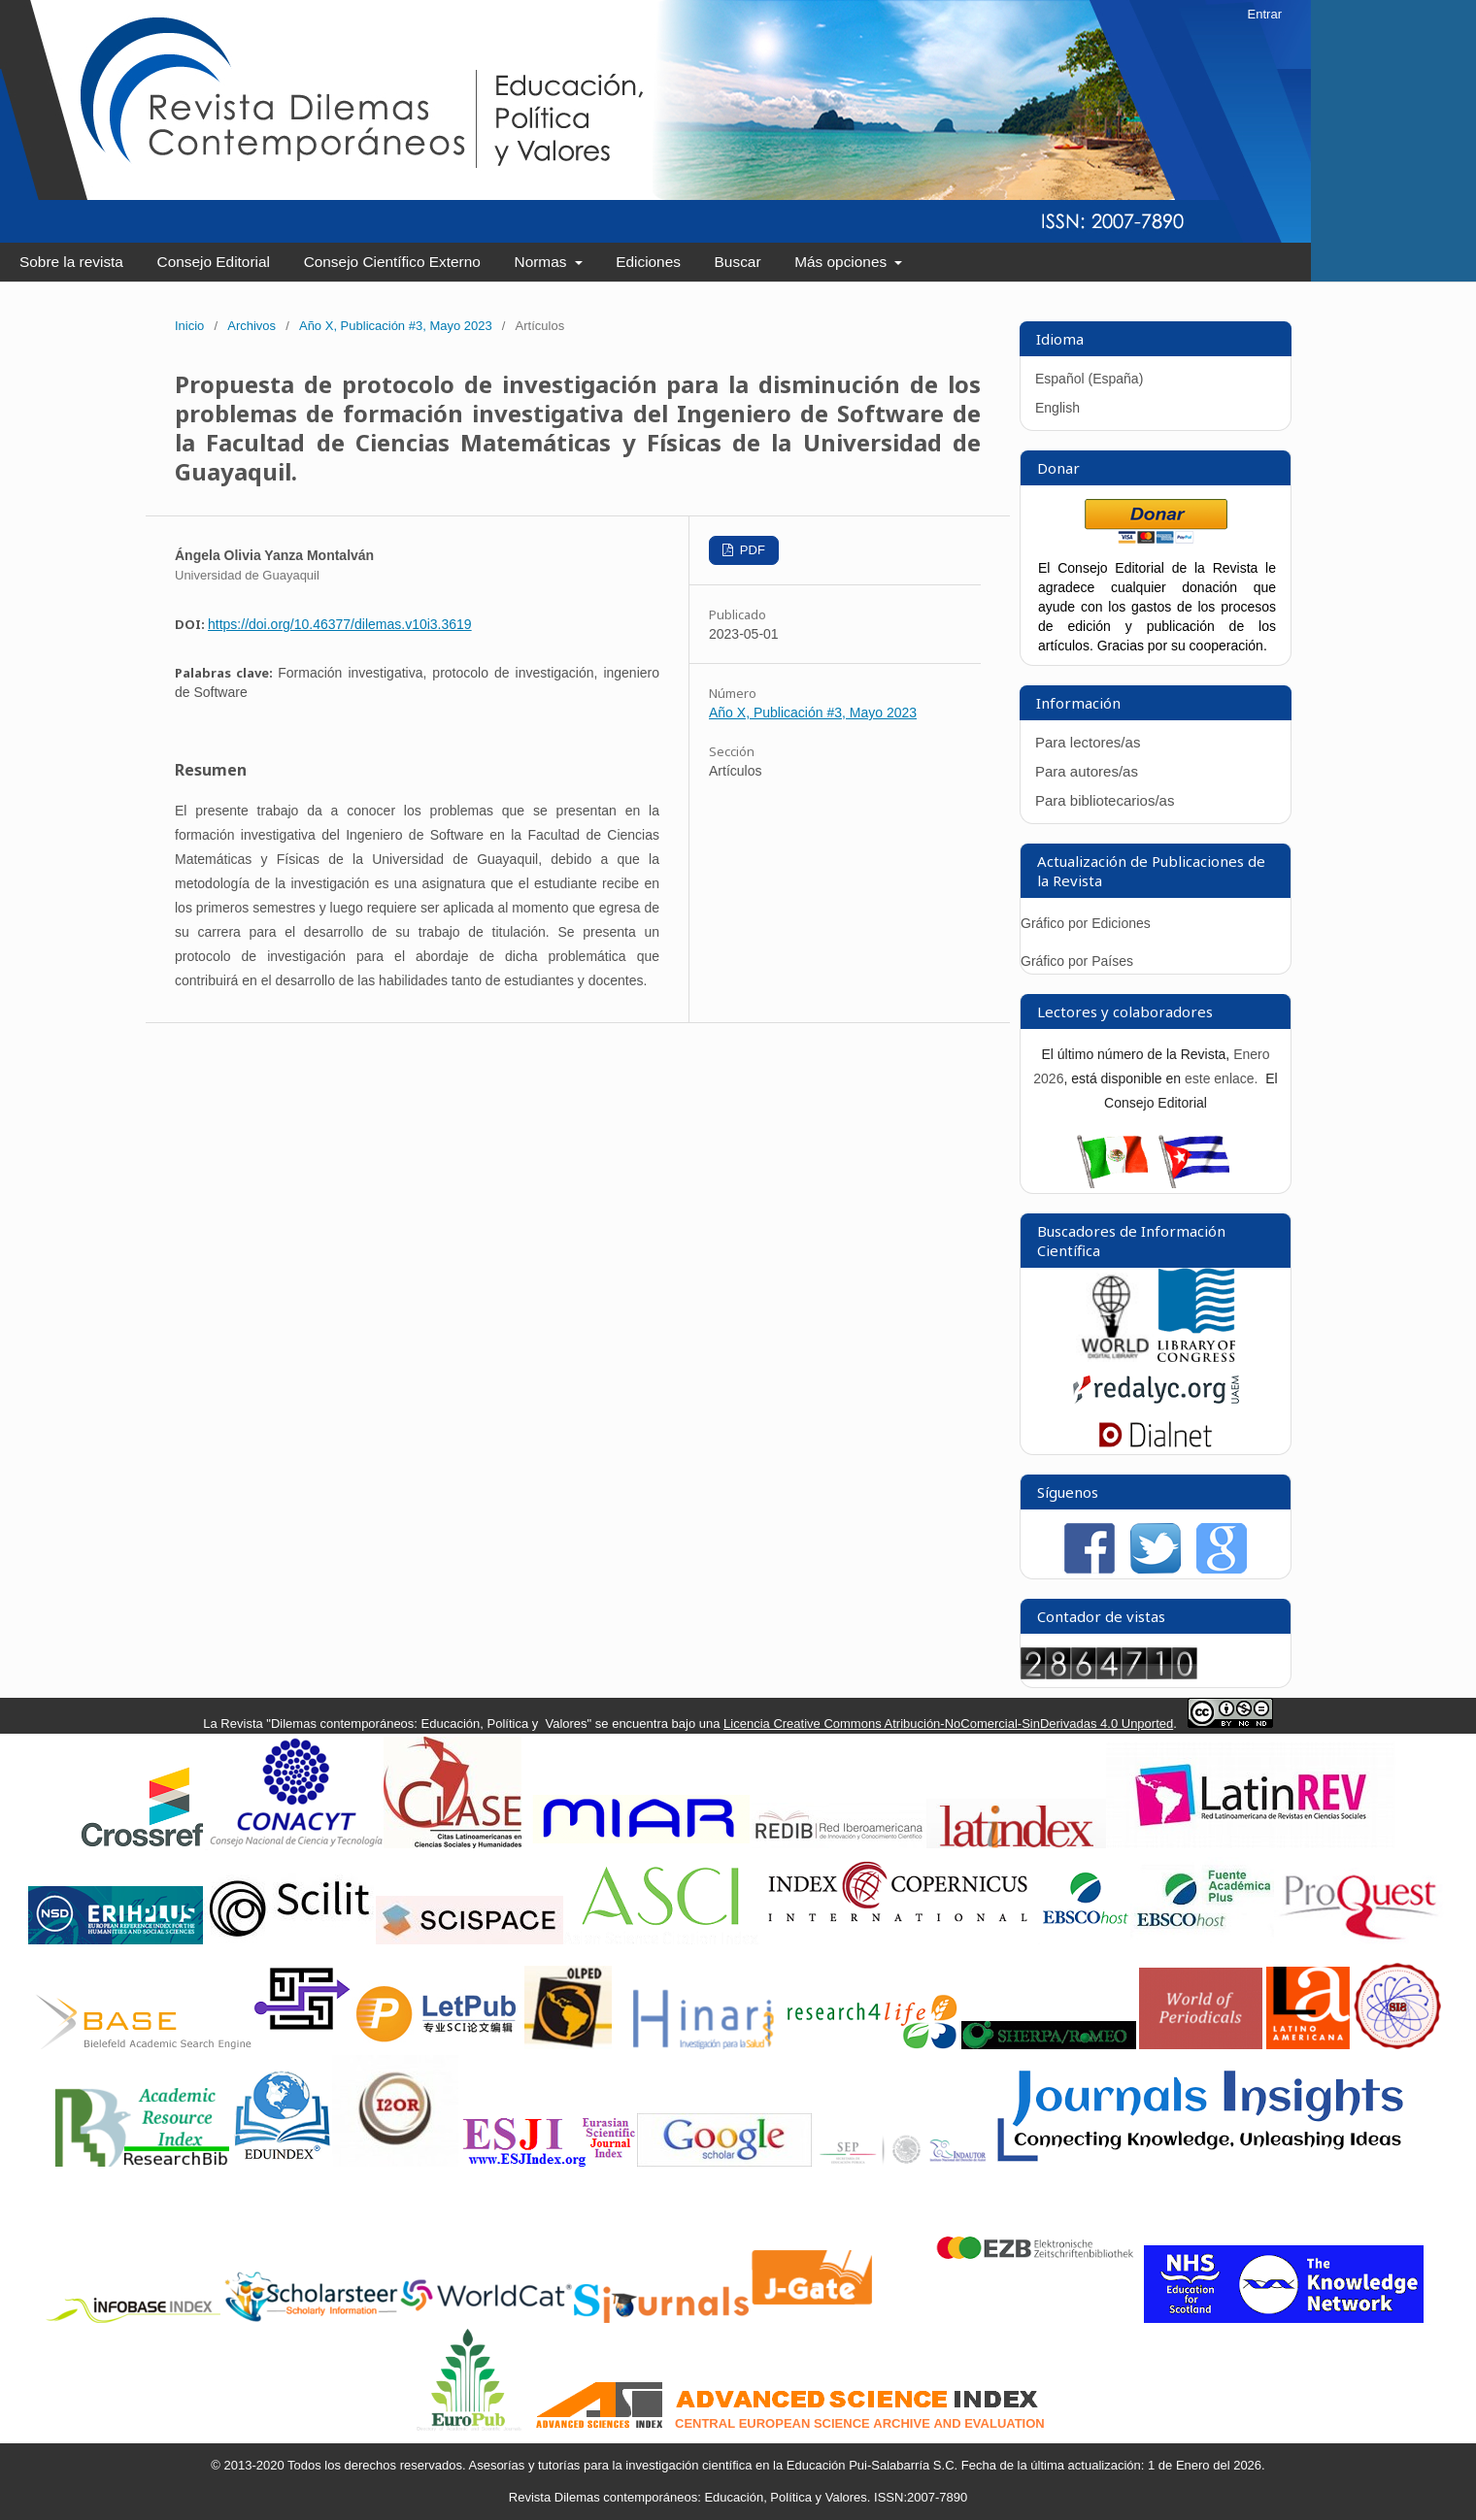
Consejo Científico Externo (392, 261)
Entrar (1265, 14)
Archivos (251, 325)
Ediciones (648, 261)
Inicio (189, 325)
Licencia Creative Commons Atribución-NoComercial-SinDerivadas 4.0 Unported (948, 1723)
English (1057, 407)
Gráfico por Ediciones (1086, 923)
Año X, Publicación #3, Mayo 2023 (395, 325)
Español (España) (1089, 378)
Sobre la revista (71, 261)
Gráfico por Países (1079, 961)
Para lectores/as (1087, 742)
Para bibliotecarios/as (1104, 800)
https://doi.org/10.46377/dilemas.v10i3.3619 (340, 624)
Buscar (738, 261)
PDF (750, 550)
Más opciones (842, 261)
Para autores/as (1086, 771)
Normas (543, 261)
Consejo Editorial (213, 261)
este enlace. (1223, 1078)
